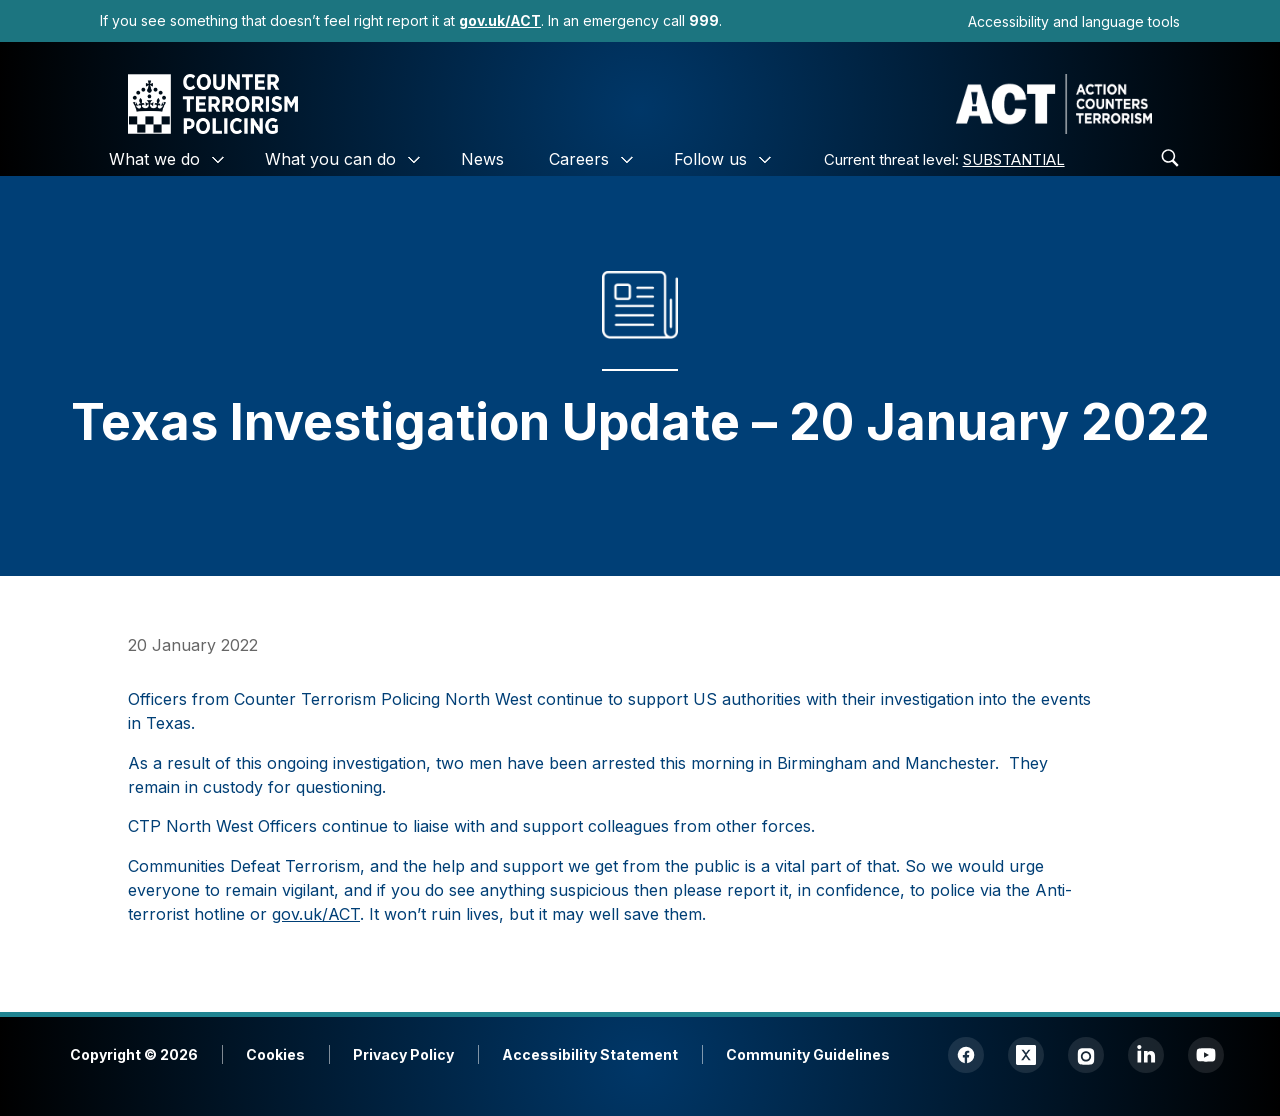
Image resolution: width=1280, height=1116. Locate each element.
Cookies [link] (275, 1054)
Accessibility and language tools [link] (1074, 21)
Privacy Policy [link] (403, 1054)
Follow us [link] (710, 159)
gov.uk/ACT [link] (316, 914)
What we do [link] (154, 159)
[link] (500, 20)
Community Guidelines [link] (808, 1054)
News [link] (482, 159)
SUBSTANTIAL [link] (1014, 159)
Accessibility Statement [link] (590, 1054)
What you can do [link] (330, 159)
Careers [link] (579, 159)
